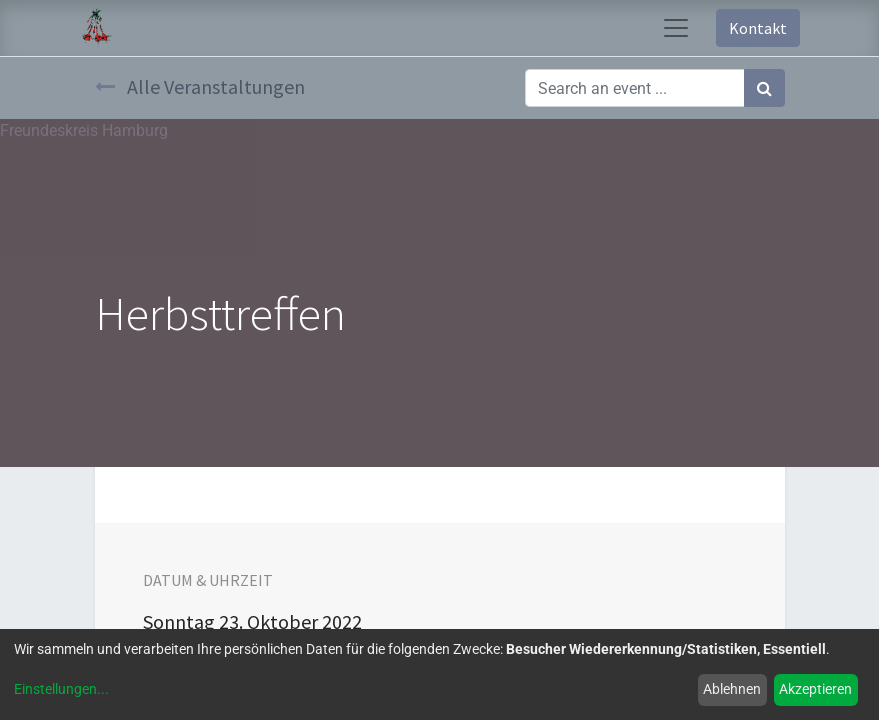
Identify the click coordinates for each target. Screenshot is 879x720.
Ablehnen (732, 689)
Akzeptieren (815, 689)
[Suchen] (764, 88)
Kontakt (758, 28)
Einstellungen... (61, 689)
